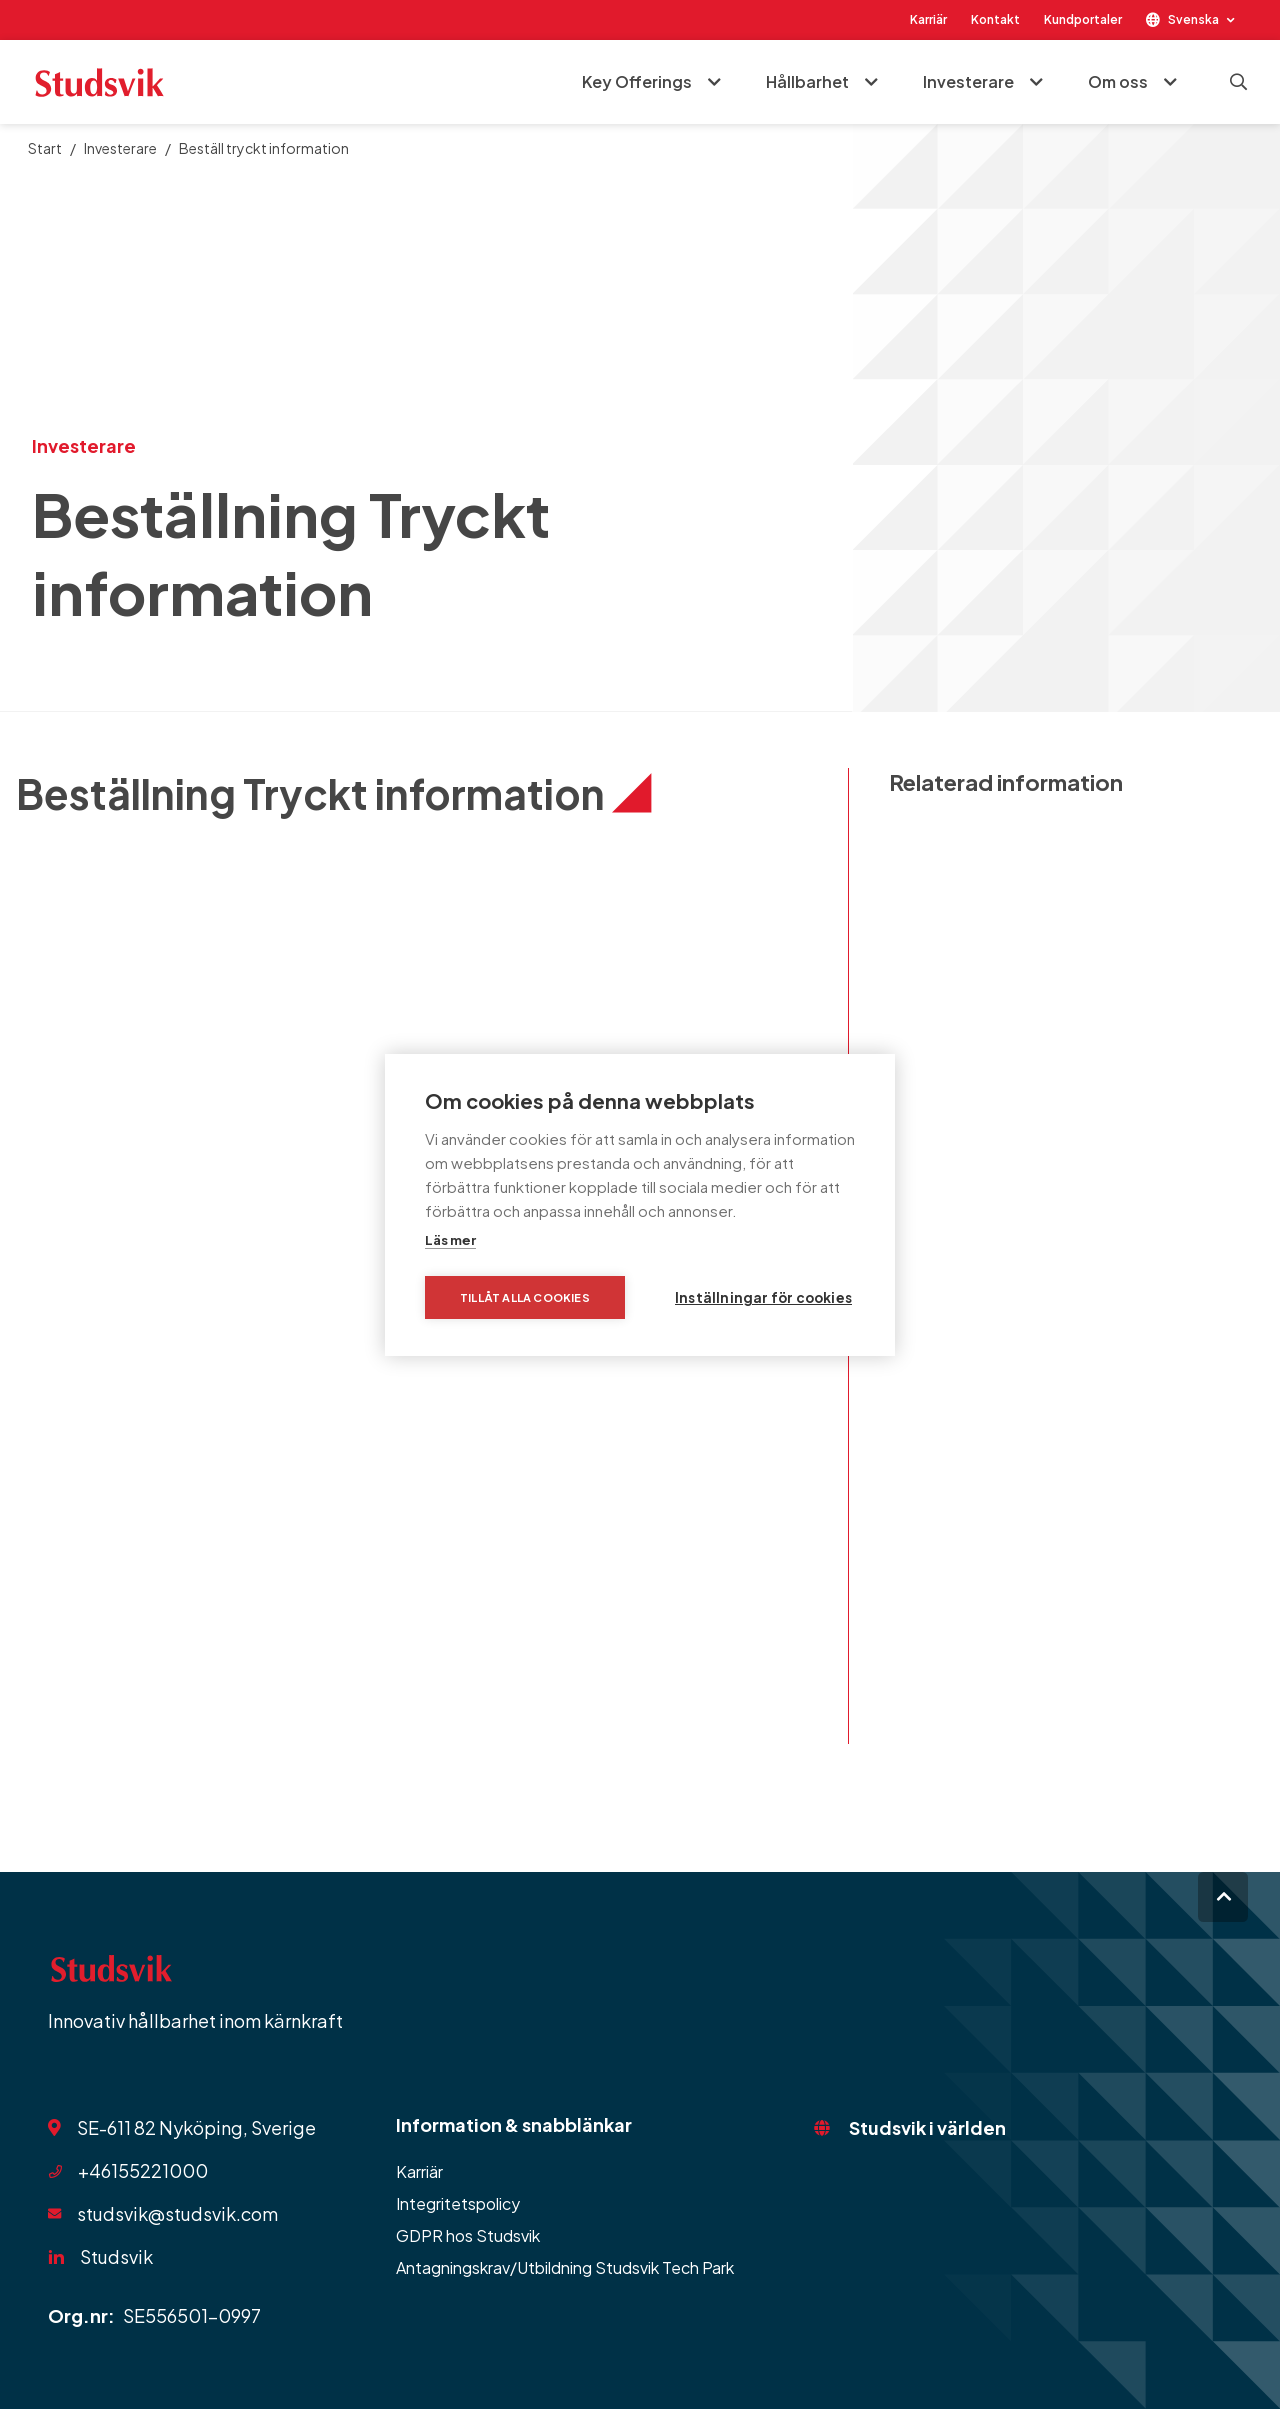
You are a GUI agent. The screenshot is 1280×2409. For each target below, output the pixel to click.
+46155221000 (143, 2170)
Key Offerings (637, 81)
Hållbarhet (807, 81)
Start (45, 148)
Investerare (968, 81)
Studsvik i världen (927, 2127)
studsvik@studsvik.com (177, 2213)
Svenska (1193, 19)
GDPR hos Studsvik (468, 2235)
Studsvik (116, 2256)
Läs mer (450, 1240)
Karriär (928, 19)
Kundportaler (1083, 19)
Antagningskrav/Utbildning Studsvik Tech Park (565, 2267)
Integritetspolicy (458, 2203)
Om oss (1118, 81)
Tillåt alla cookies (525, 1297)
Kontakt (995, 19)
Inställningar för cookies (763, 1297)
